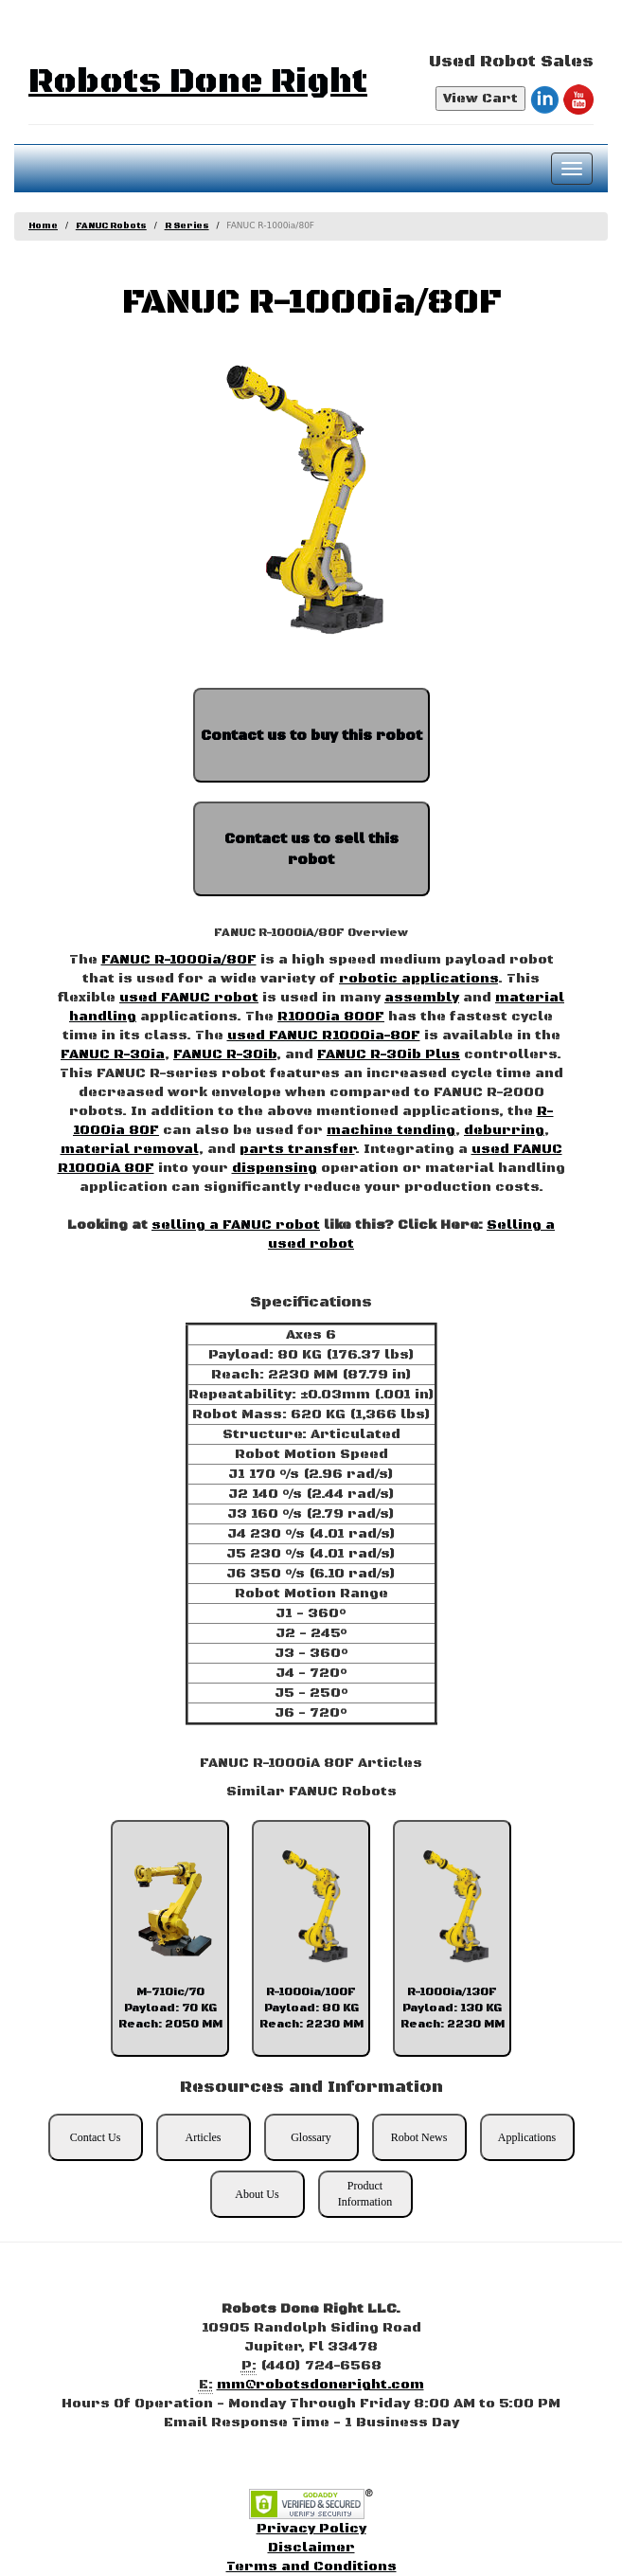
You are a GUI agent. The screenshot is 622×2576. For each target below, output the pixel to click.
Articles (204, 2137)
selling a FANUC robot (235, 1225)
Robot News (419, 2137)
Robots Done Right (197, 82)
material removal (130, 1149)
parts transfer (297, 1149)
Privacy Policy (311, 2528)
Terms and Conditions (311, 2566)
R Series (187, 226)
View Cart (480, 98)
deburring (504, 1130)
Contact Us (95, 2137)
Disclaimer (311, 2547)
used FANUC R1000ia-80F (323, 1035)
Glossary (311, 2137)
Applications (527, 2137)
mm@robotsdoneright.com (320, 2384)
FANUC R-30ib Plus (388, 1054)
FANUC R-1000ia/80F (179, 959)
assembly (421, 997)
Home (43, 226)
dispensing (274, 1168)
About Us (256, 2194)
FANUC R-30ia (113, 1054)
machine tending (391, 1130)
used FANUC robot (188, 997)
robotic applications (418, 978)
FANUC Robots (111, 226)
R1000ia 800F (330, 1016)
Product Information (365, 2193)
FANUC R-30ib (224, 1054)
